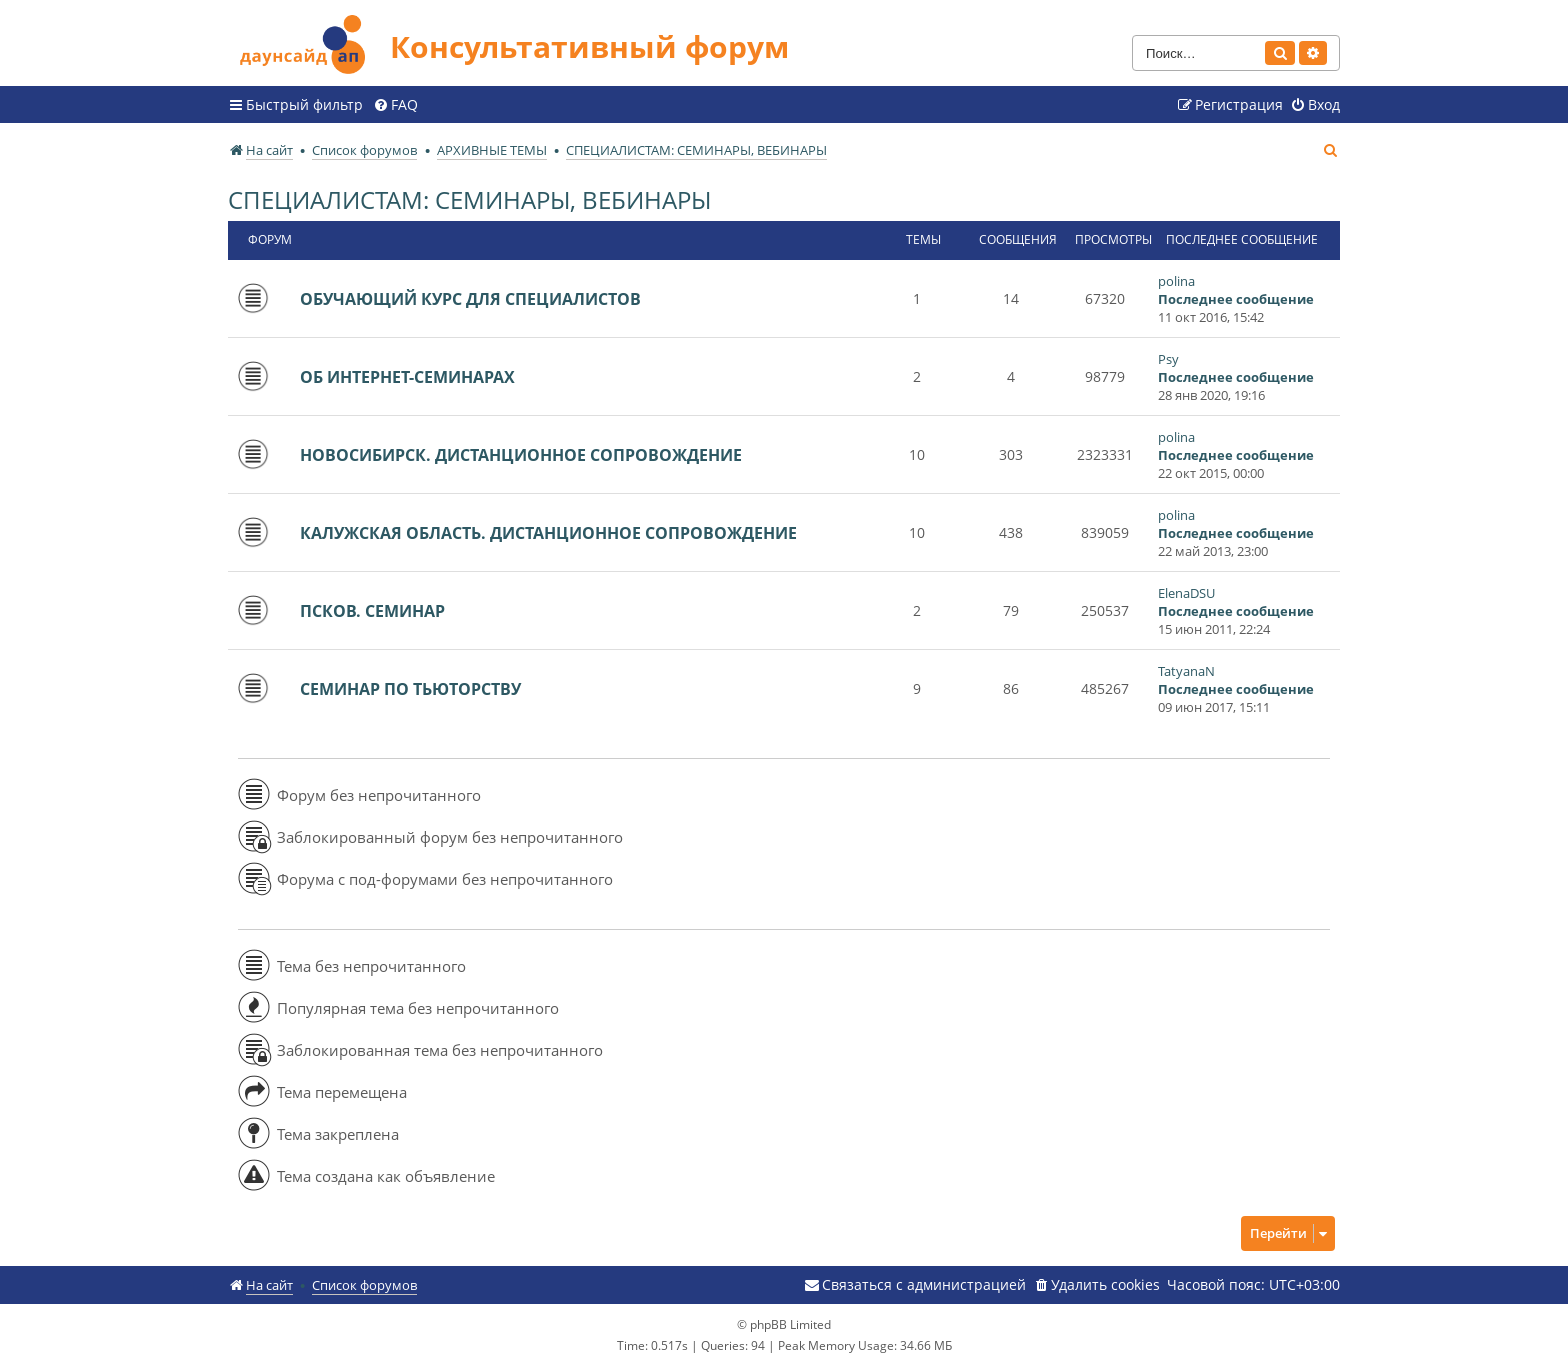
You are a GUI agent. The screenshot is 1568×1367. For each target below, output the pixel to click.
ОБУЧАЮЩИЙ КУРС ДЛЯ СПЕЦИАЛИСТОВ (470, 299)
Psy (1168, 359)
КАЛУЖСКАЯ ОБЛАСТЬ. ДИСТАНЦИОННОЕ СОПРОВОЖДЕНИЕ (548, 533)
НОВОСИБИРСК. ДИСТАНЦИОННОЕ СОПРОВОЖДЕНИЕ (521, 455)
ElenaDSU (1186, 593)
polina (1176, 281)
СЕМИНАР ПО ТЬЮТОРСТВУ (410, 689)
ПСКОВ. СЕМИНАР (372, 611)
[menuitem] (395, 105)
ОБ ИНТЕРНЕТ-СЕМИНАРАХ (407, 377)
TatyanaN (1186, 671)
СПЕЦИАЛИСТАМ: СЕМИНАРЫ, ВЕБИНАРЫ (469, 199)
